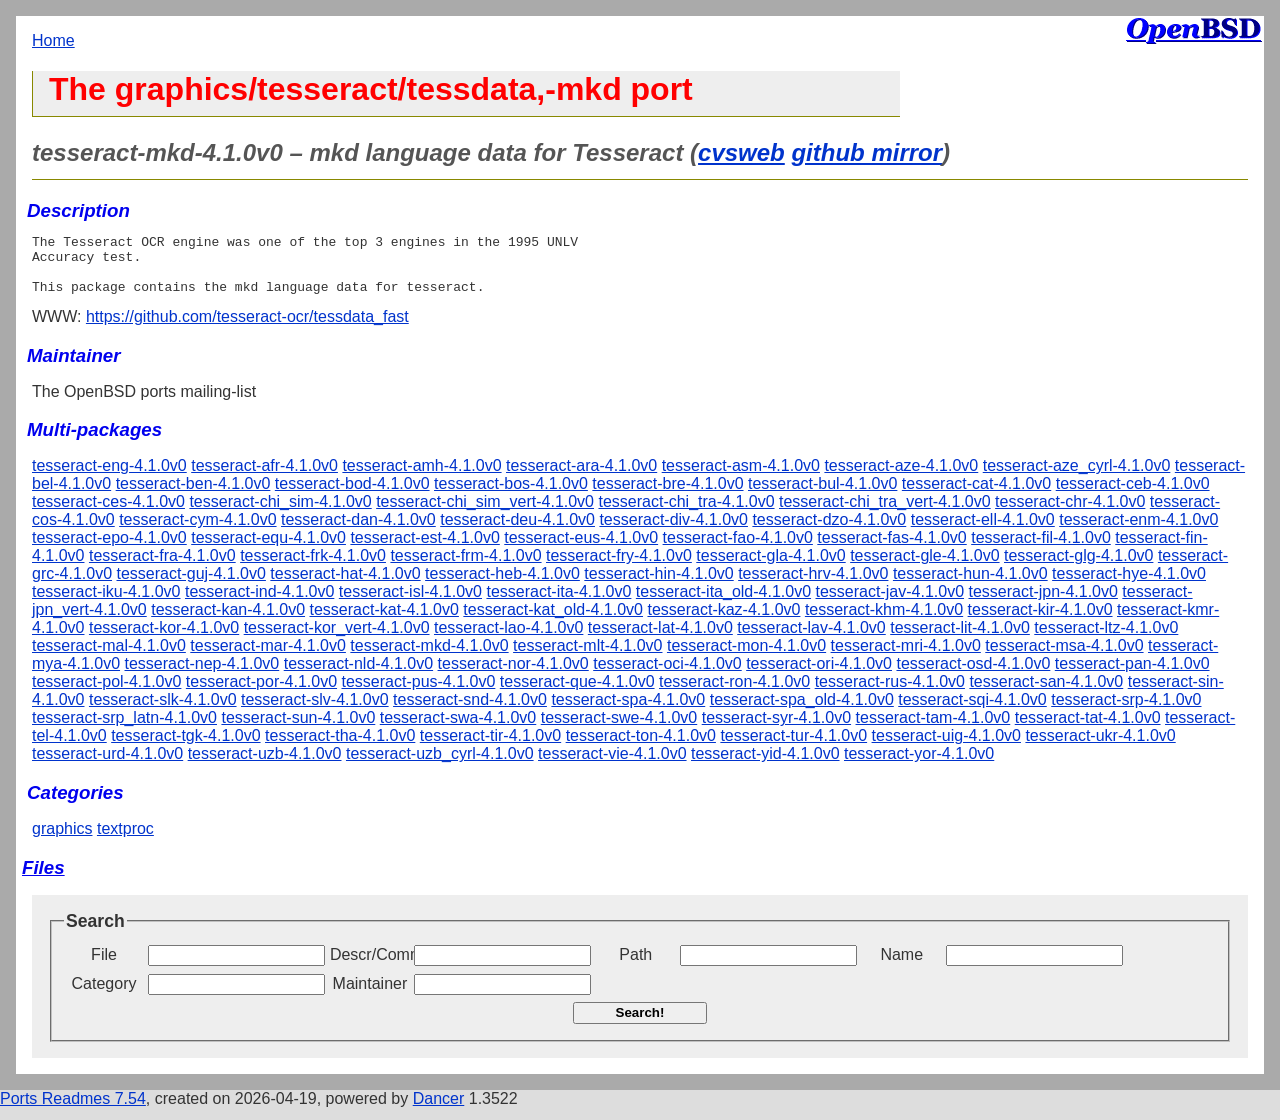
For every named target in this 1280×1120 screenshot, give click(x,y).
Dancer (439, 1110)
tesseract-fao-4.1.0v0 (738, 549)
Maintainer (370, 995)
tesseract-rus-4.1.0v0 (890, 693)
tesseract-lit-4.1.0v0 (960, 639)
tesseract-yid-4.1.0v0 (765, 765)
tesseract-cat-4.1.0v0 (976, 495)
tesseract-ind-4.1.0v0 (259, 603)
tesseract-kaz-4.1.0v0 (723, 621)
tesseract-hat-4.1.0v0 (345, 585)
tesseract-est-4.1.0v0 (424, 549)
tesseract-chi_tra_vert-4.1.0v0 (885, 513)
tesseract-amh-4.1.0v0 (421, 477)
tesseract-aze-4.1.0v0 (901, 477)
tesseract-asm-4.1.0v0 (741, 477)
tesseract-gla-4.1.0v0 (770, 567)
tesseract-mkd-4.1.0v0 (429, 657)
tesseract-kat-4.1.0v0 (384, 621)
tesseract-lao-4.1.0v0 (508, 639)
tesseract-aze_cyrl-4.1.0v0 (1077, 477)
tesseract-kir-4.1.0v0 (1040, 621)
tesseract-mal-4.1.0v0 (109, 657)
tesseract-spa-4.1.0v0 (628, 711)
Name (901, 966)
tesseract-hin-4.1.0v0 (658, 585)
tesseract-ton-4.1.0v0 (641, 747)
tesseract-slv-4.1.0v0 (315, 711)
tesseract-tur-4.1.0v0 (793, 747)
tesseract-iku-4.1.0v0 (106, 603)
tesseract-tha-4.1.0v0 (340, 747)
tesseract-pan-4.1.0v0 (1132, 675)
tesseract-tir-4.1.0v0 (490, 747)
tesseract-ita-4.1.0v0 (558, 603)
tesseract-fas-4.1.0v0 (891, 549)
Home (53, 40)
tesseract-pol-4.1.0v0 (106, 693)
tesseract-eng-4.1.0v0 (109, 477)
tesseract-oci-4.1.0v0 (667, 675)
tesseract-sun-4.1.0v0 (298, 729)
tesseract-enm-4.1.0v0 (1138, 531)
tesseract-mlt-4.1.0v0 (587, 657)
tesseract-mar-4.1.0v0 (268, 657)
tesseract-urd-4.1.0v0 (107, 765)
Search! (640, 1024)
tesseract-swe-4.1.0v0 (619, 729)
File (104, 966)
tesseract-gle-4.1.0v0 (924, 567)
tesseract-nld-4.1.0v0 (358, 675)
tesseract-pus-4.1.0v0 (419, 693)
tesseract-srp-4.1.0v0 (1126, 711)
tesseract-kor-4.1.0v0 (164, 639)
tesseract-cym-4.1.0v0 (197, 531)
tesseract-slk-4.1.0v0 (163, 711)
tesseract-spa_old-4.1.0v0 (802, 711)
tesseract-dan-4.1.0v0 (358, 531)
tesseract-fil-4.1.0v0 (1041, 549)
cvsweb (741, 152)
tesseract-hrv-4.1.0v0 (813, 585)
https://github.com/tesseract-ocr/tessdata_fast (247, 328)
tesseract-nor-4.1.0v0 (513, 675)
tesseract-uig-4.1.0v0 (946, 747)
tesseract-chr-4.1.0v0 (1070, 513)
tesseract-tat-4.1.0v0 (1088, 729)
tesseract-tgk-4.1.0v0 (185, 747)
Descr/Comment (370, 966)
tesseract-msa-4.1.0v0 (1064, 657)
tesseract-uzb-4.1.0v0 (265, 765)
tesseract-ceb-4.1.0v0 (1133, 495)
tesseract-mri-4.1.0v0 (906, 657)
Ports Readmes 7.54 (73, 1110)
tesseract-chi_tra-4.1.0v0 (686, 513)
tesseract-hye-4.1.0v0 (1129, 585)
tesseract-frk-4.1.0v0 (313, 567)
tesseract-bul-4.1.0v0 (822, 495)
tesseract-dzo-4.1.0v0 (829, 531)
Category (104, 995)
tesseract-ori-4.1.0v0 (819, 675)
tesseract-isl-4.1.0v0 (410, 603)
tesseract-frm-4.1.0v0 (465, 567)
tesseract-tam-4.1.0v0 (933, 729)
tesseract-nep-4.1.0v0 (202, 675)
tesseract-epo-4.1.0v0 (109, 549)
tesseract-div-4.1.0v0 (673, 531)
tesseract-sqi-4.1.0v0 (972, 711)
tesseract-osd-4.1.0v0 (973, 675)
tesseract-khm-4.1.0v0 (884, 621)
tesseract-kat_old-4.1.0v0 (553, 621)
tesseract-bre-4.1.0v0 (667, 495)
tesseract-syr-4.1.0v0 (776, 729)
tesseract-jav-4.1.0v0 (890, 603)
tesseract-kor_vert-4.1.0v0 (337, 639)
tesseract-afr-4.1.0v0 (264, 477)
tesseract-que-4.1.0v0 (577, 693)
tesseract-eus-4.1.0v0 (581, 549)
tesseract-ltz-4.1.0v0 (1106, 639)
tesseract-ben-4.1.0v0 (193, 495)
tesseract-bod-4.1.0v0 (352, 495)
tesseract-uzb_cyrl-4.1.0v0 (440, 765)
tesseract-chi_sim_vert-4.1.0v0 (485, 513)
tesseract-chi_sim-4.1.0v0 (280, 513)
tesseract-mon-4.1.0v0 (746, 657)
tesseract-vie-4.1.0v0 (612, 765)
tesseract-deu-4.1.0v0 (517, 531)
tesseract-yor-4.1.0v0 (919, 765)
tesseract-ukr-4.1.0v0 (1100, 747)
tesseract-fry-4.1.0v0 (619, 567)
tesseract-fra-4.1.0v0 (162, 567)
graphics (62, 840)
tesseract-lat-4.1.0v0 (660, 639)
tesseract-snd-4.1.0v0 (470, 711)
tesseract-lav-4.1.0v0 (811, 639)
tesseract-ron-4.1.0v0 (734, 693)
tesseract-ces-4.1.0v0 (108, 513)
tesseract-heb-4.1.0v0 (502, 585)
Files (43, 879)
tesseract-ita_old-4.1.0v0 (723, 603)
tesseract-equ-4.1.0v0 (268, 549)
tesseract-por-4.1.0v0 (261, 693)
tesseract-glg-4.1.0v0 (1078, 567)
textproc (125, 840)
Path (635, 966)
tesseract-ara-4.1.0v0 (581, 477)
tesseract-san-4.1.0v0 (1046, 693)
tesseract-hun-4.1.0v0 (970, 585)
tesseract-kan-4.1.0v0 (228, 621)
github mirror (866, 152)
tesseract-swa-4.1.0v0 (458, 729)
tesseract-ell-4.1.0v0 (983, 531)
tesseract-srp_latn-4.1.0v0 (124, 729)
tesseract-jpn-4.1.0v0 (1042, 603)
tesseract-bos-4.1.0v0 (511, 495)
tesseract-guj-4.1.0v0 (191, 585)
